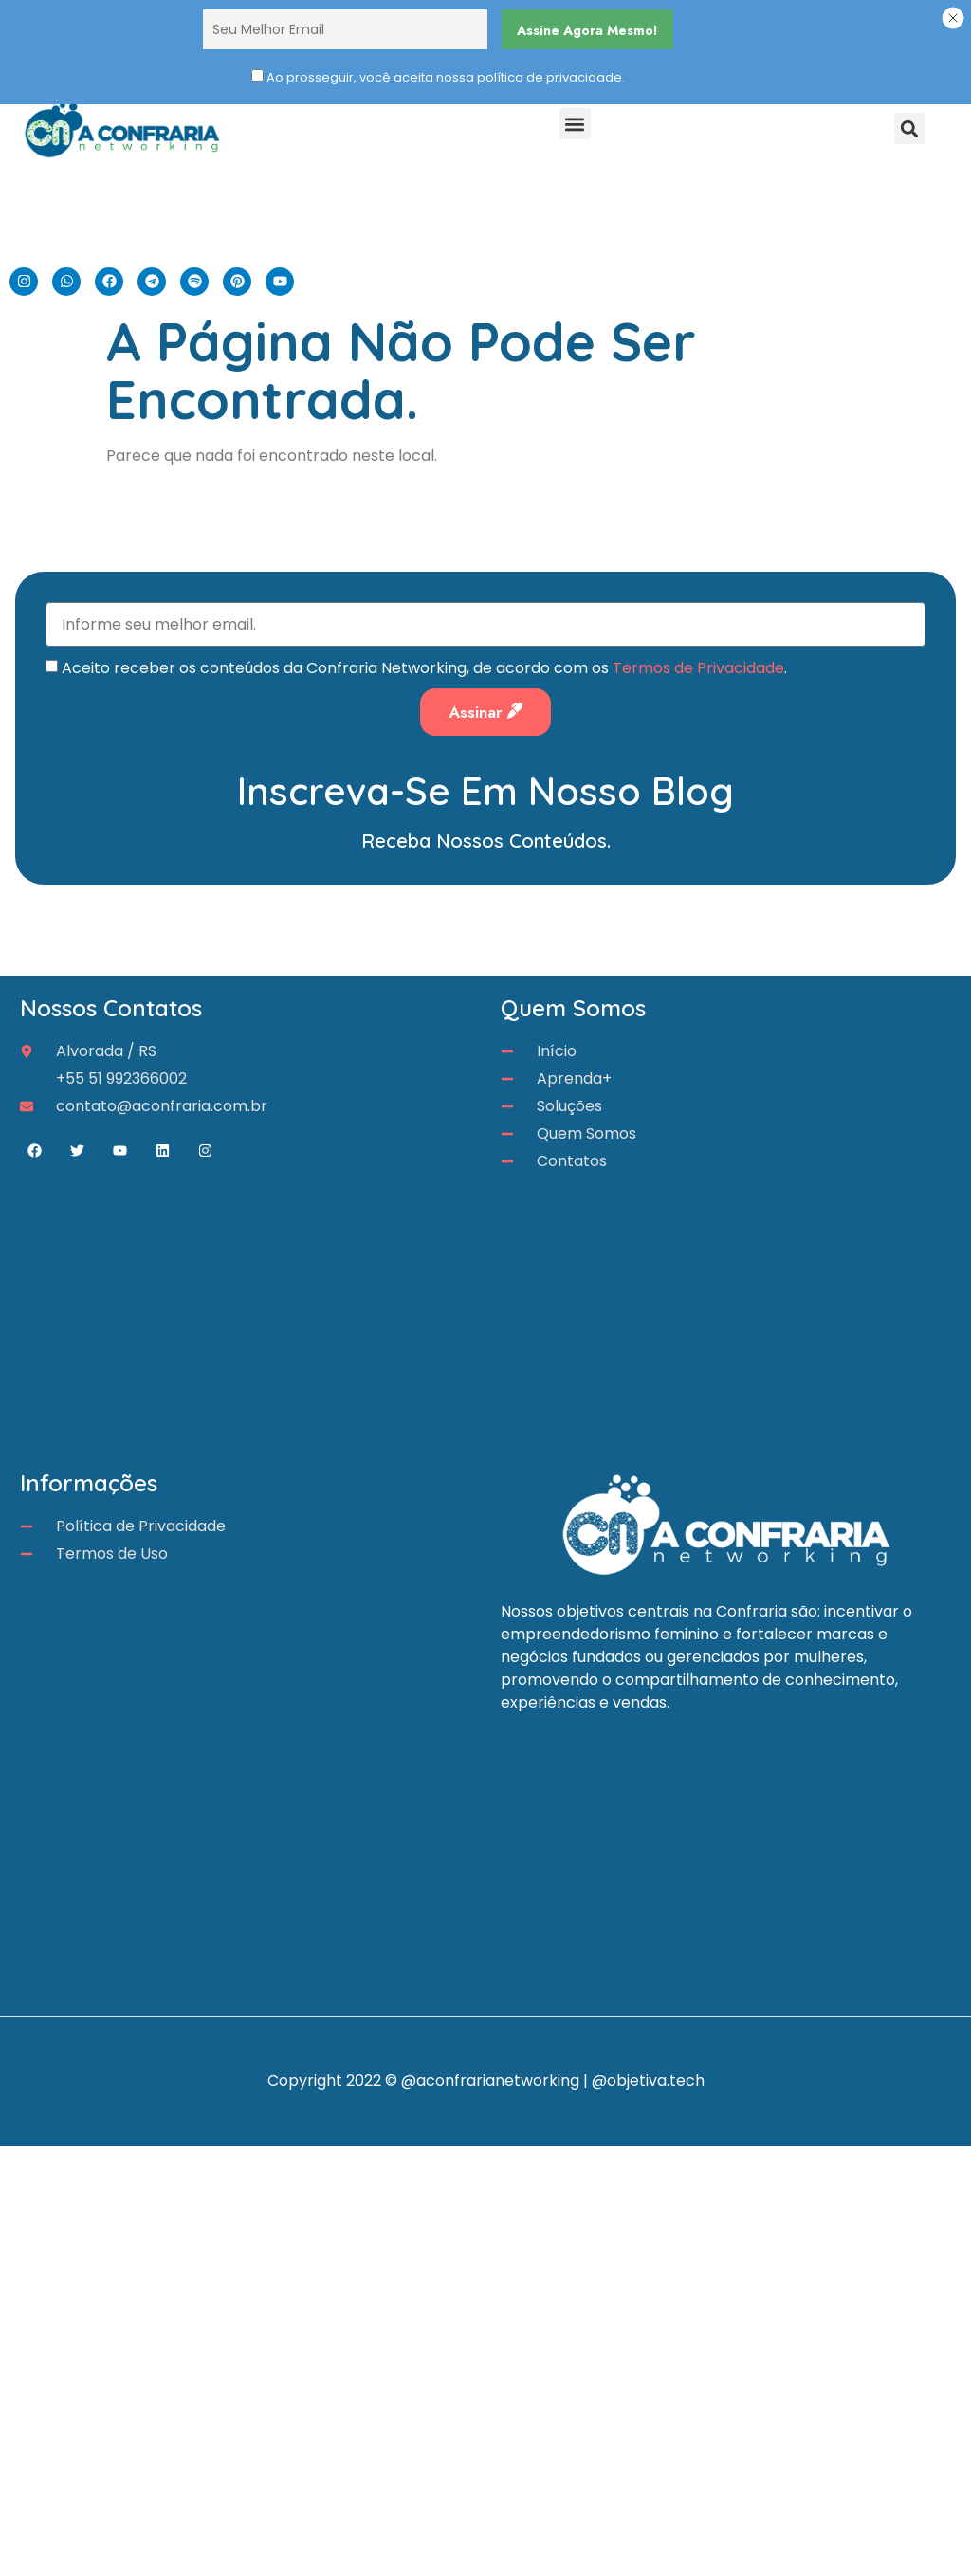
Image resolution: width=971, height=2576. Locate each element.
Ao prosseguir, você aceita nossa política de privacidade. (445, 77)
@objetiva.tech (648, 2081)
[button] (575, 123)
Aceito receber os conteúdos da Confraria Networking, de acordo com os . (424, 665)
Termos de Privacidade (698, 665)
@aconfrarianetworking (490, 2081)
